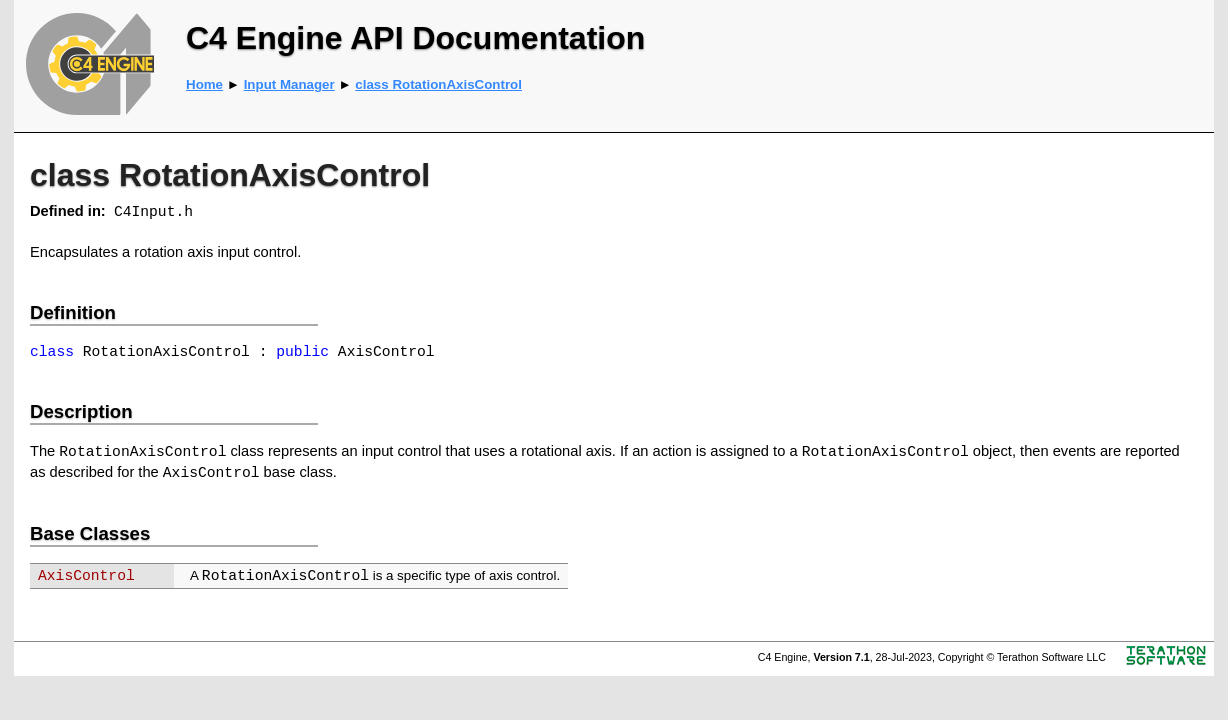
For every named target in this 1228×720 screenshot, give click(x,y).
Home (204, 84)
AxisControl (86, 576)
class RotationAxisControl (438, 84)
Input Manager (289, 84)
